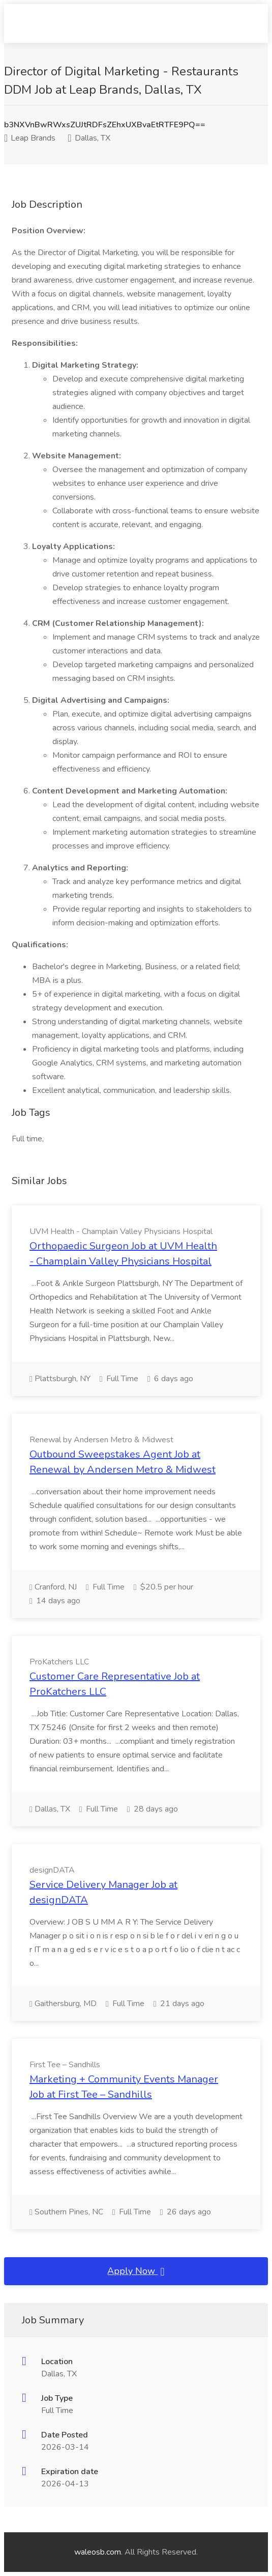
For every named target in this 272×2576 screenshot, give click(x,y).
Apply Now (135, 2271)
